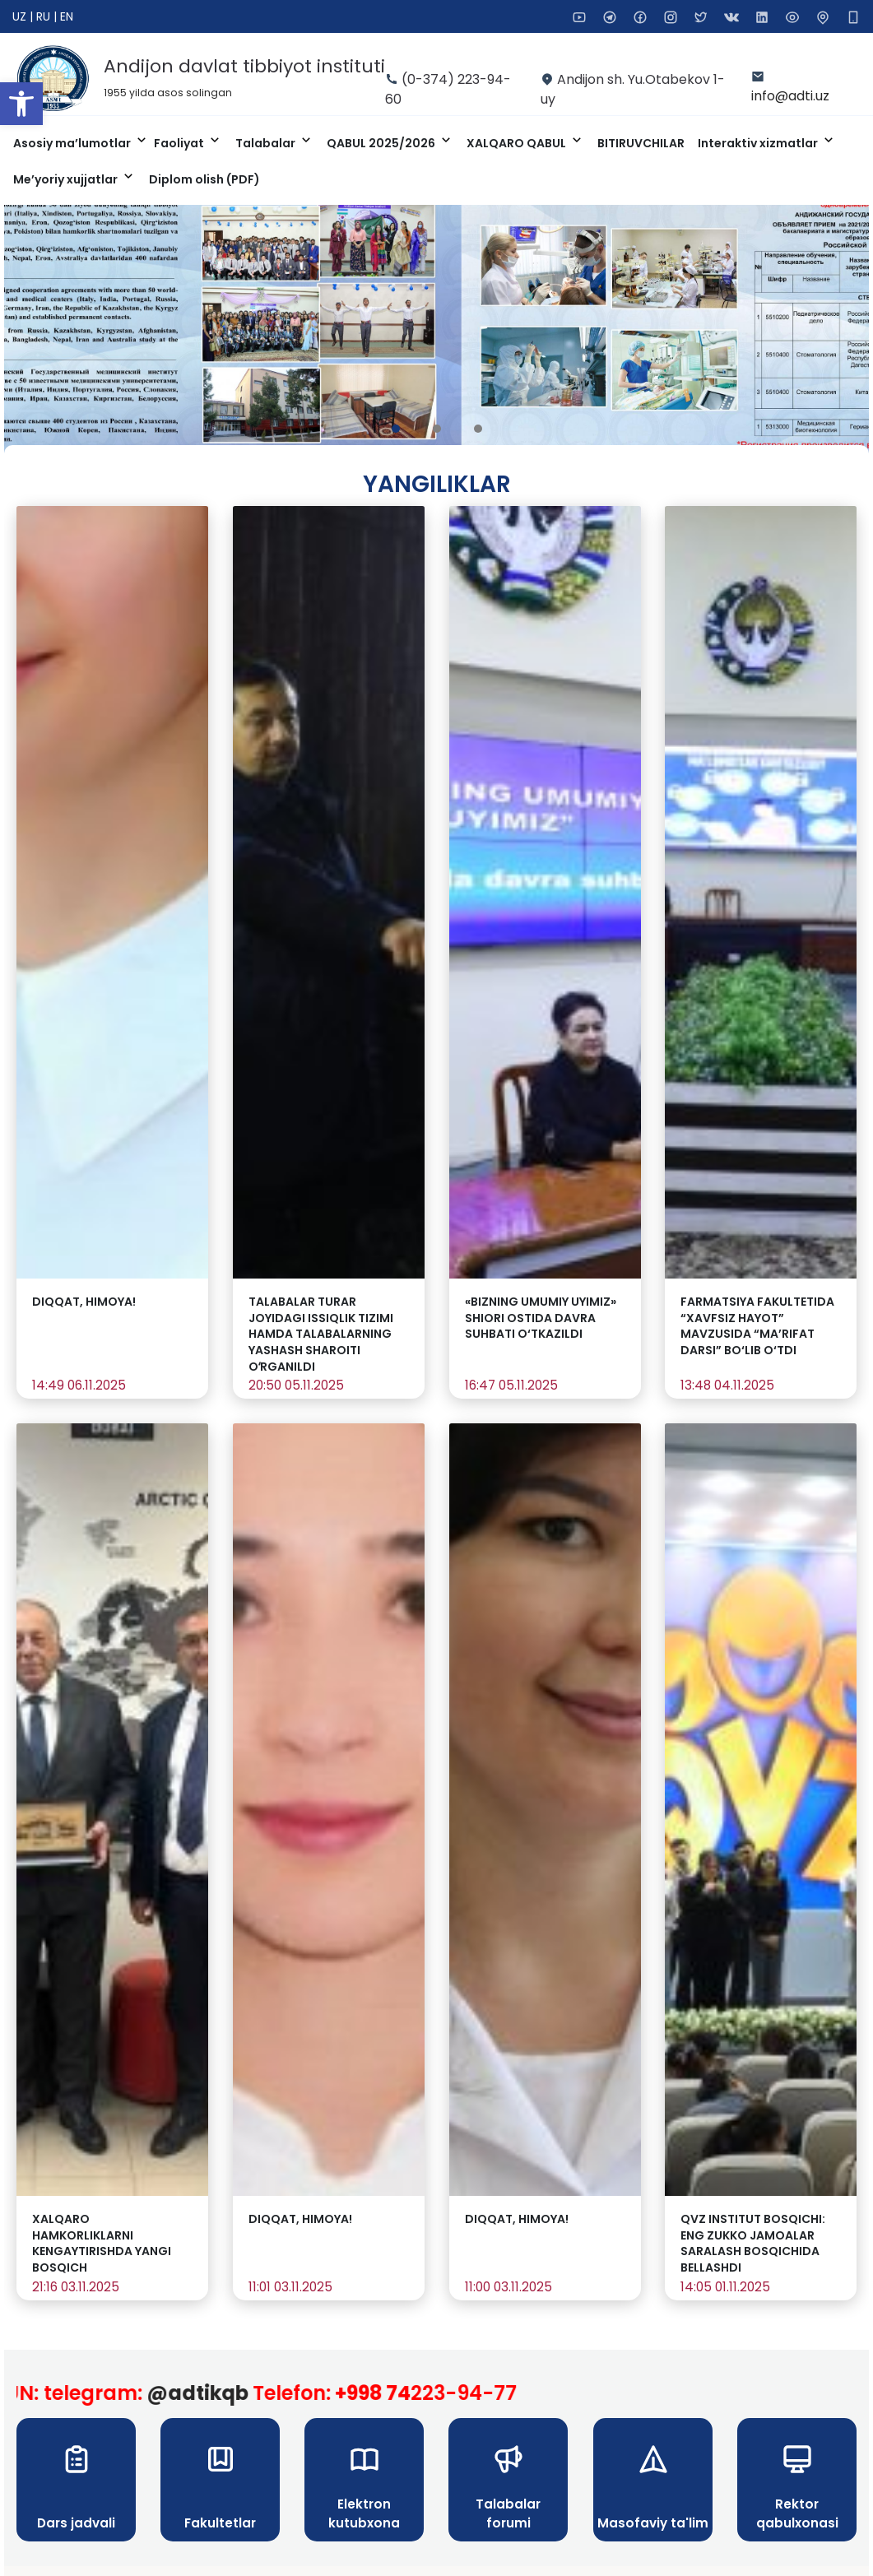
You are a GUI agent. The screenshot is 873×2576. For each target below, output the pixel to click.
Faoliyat (180, 143)
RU (44, 16)
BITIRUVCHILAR (641, 143)
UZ (21, 16)
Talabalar (266, 143)
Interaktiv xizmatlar (759, 143)
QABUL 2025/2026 (382, 143)
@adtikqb (216, 2393)
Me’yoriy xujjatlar (66, 179)
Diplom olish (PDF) (204, 179)
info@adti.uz (790, 95)
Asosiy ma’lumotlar (73, 143)
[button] (21, 103)
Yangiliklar (437, 484)
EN (66, 16)
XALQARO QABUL (518, 143)
